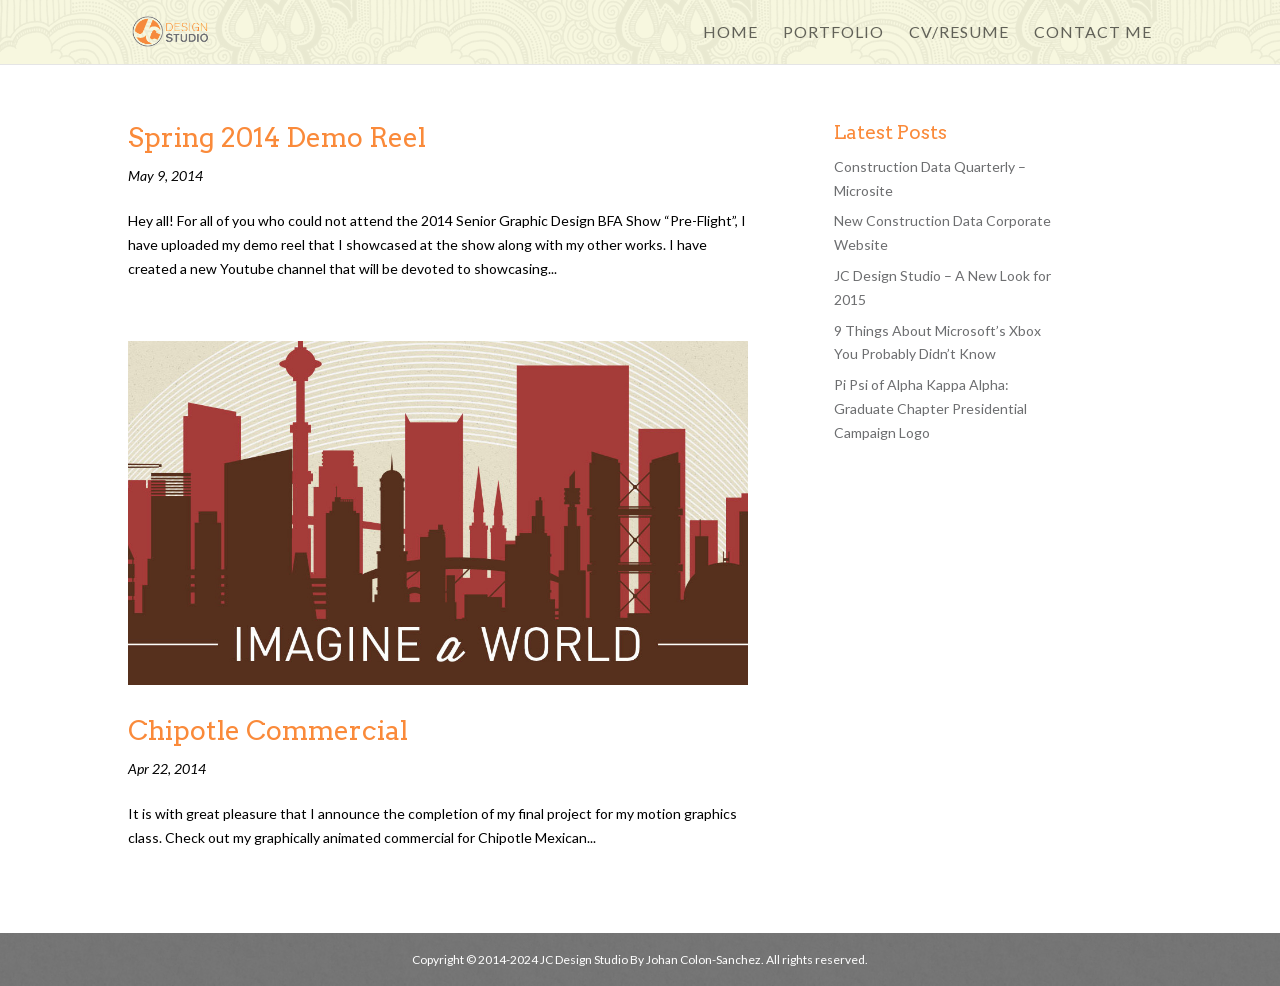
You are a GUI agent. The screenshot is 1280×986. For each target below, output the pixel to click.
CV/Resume (959, 33)
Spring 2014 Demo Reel (277, 137)
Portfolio (833, 33)
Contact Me (1093, 33)
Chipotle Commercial (268, 730)
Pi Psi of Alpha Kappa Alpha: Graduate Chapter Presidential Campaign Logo (930, 408)
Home (730, 33)
